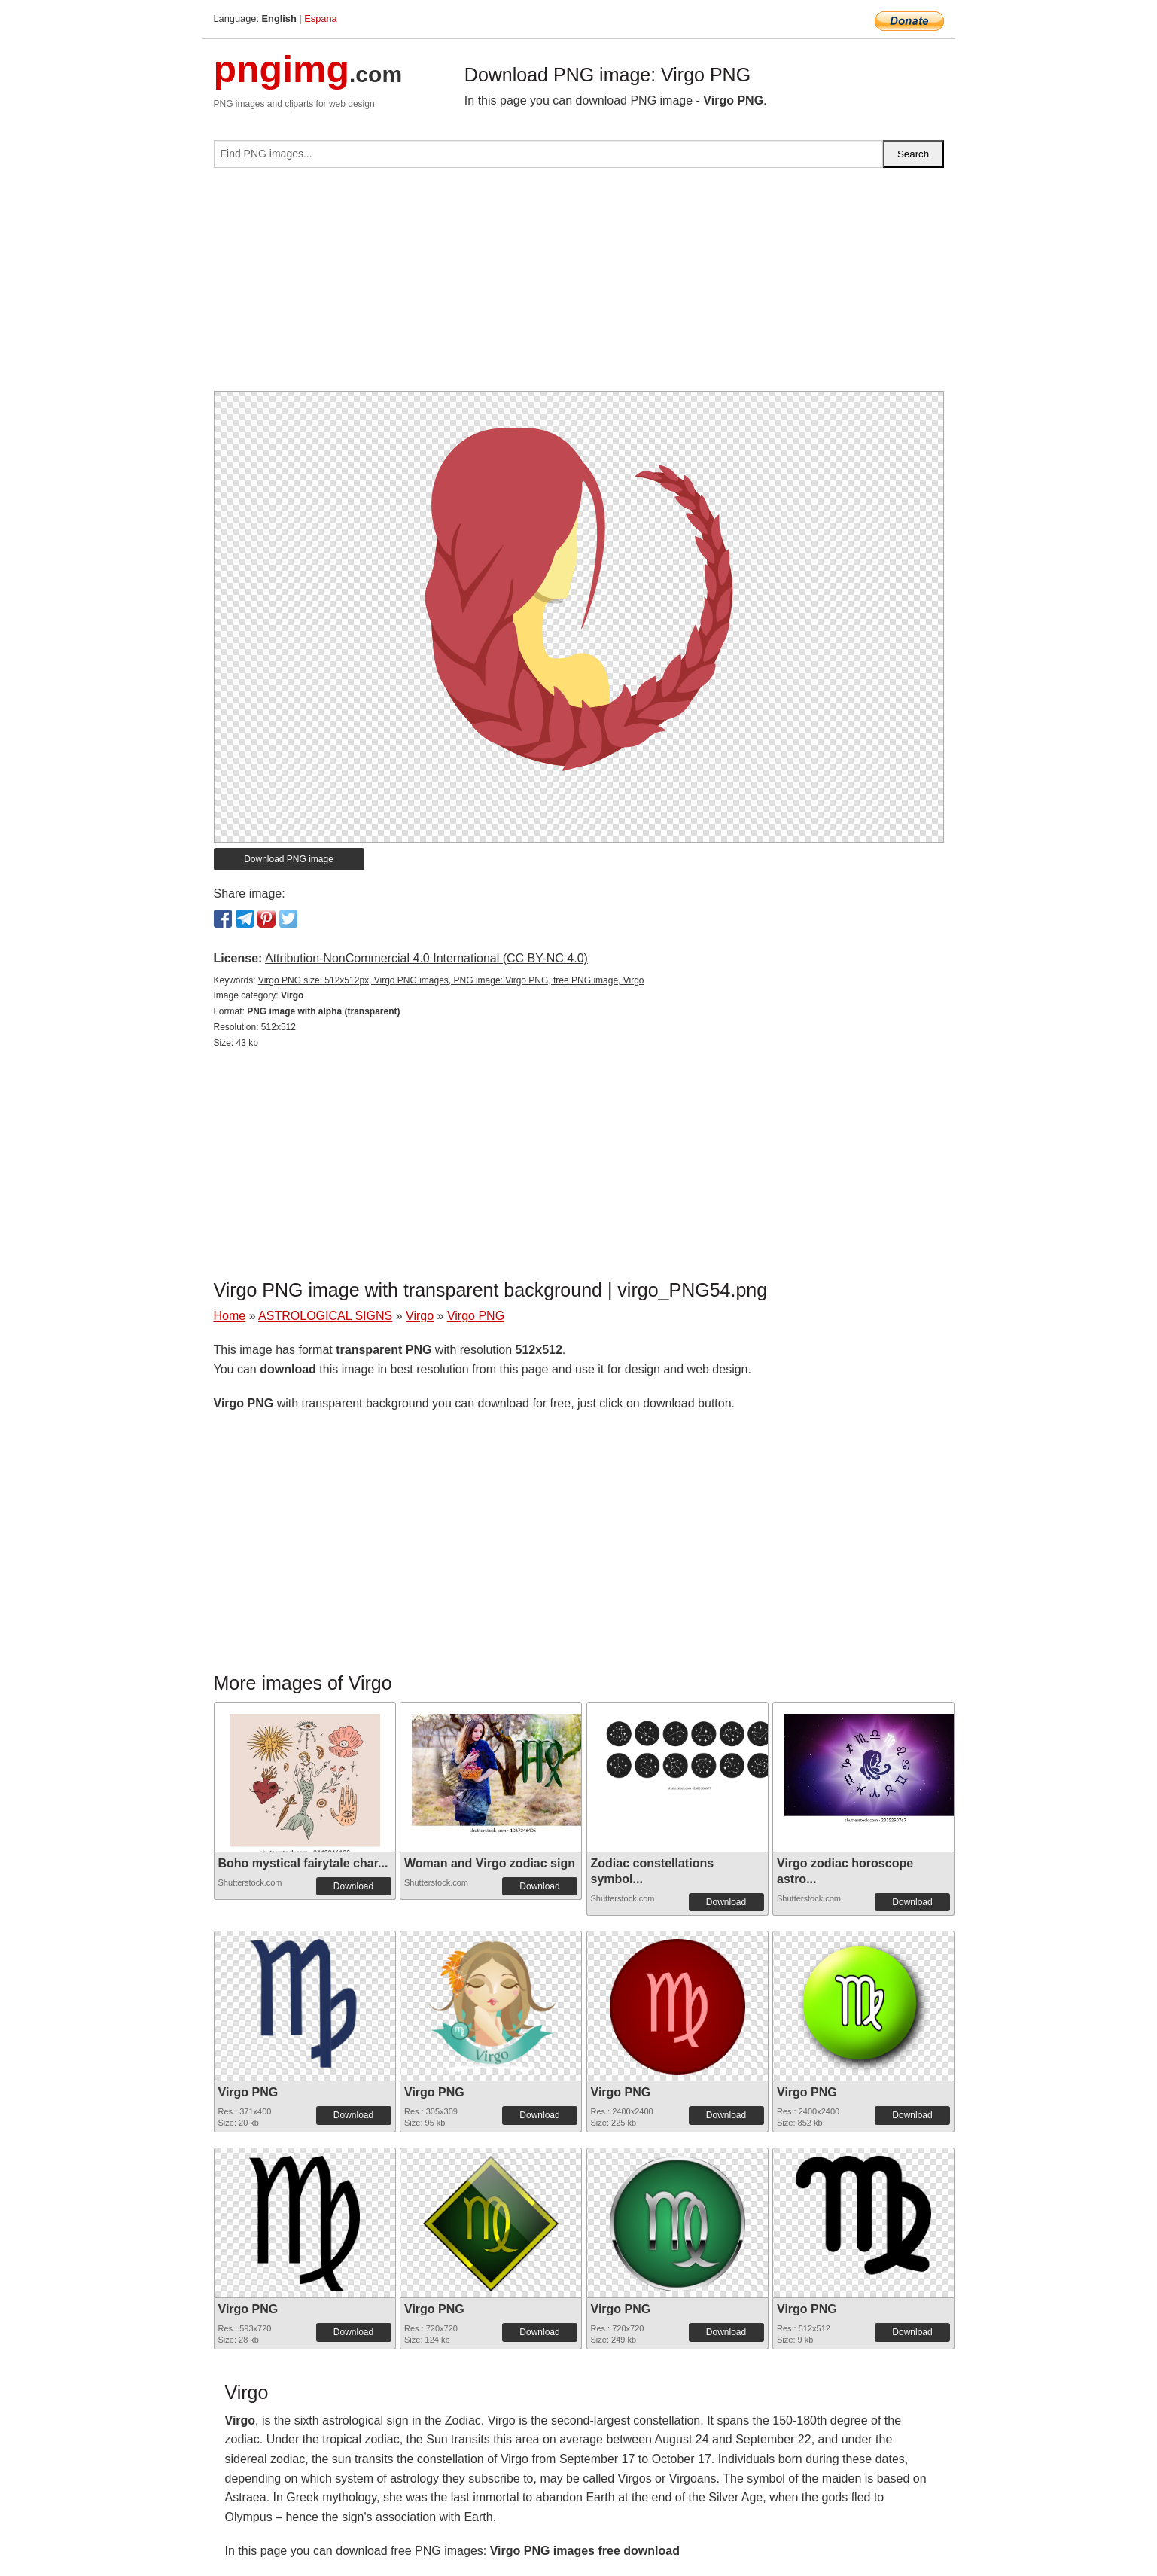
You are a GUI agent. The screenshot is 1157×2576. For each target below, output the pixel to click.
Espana (320, 18)
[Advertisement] (579, 285)
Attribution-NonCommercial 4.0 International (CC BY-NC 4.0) (426, 958)
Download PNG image (288, 859)
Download (353, 1886)
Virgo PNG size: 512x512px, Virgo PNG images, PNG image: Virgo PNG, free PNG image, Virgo (451, 980)
